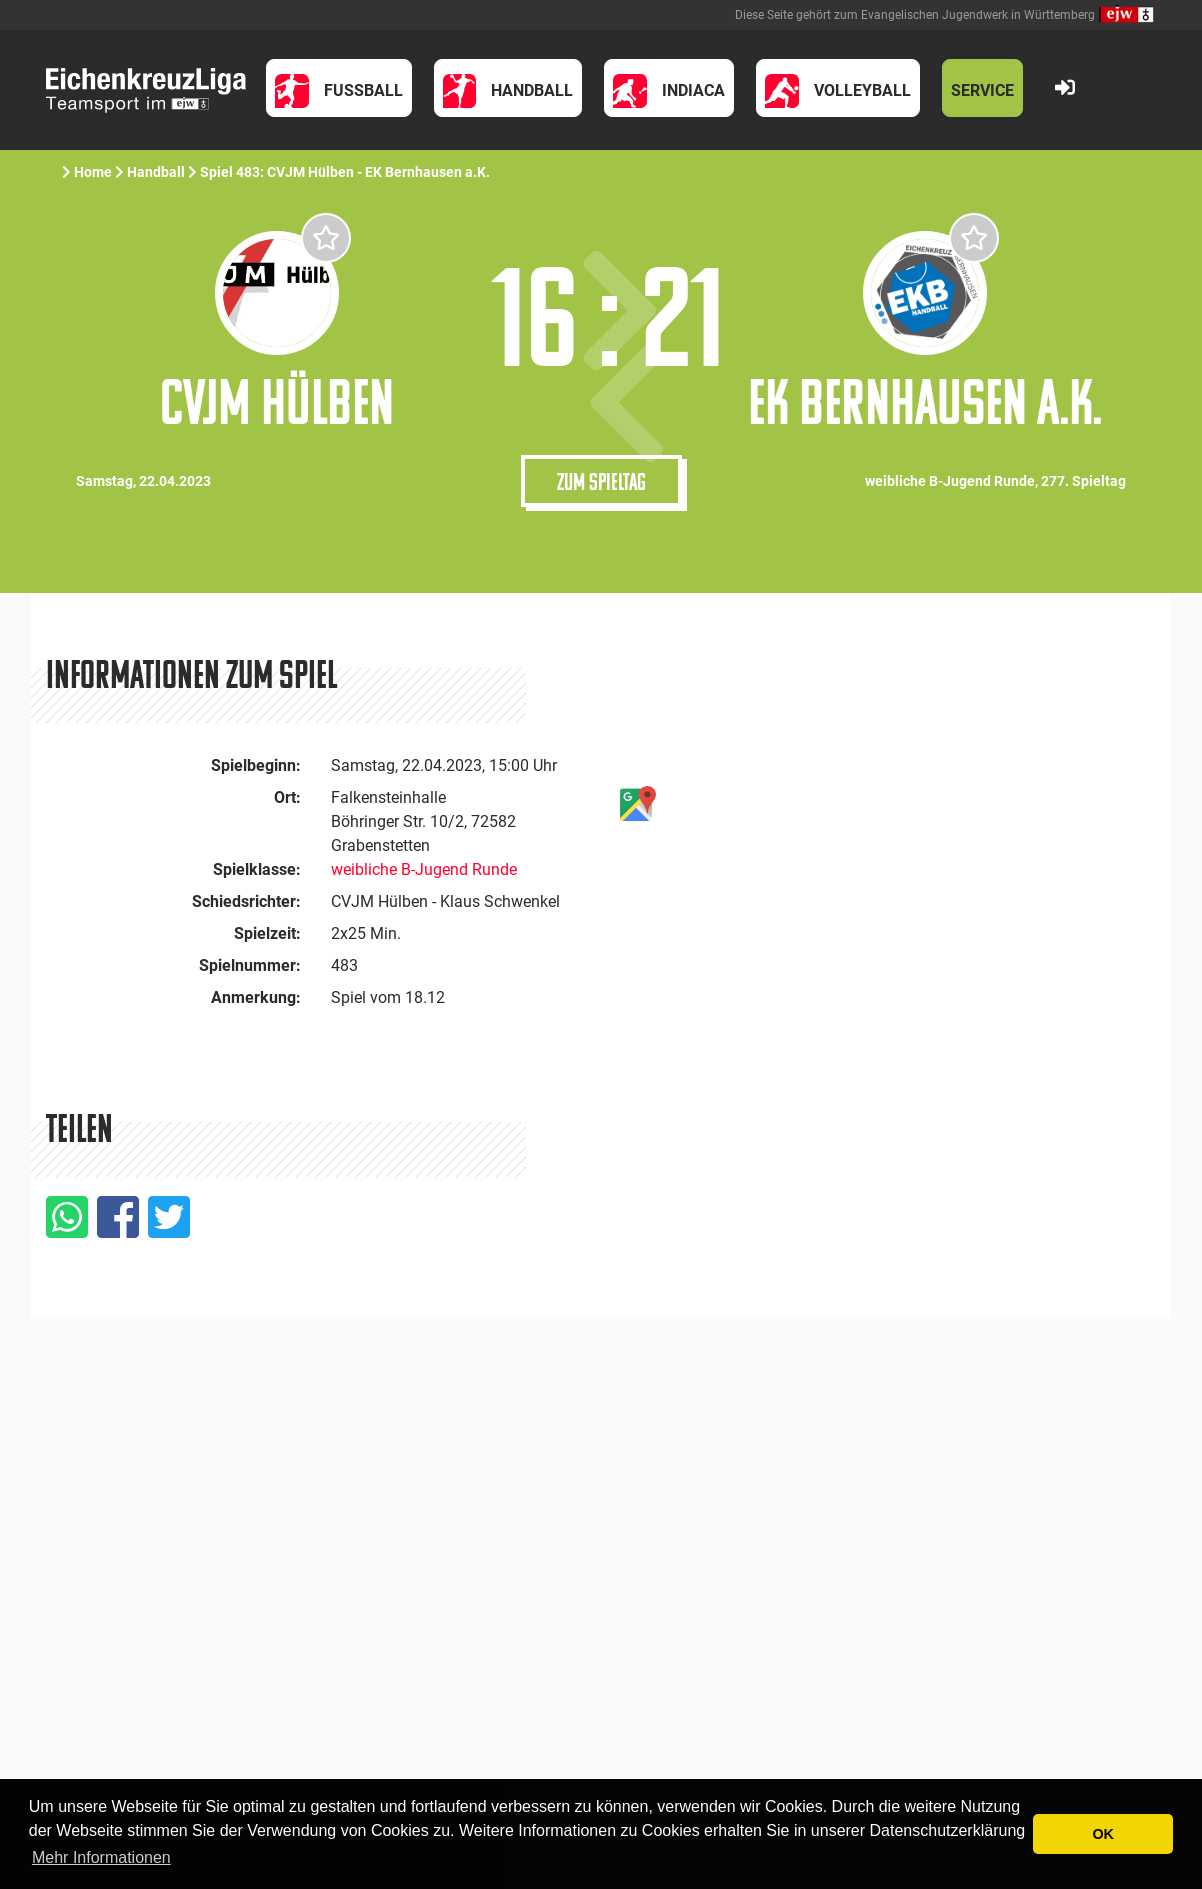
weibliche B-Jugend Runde (424, 869)
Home (93, 172)
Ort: (287, 797)
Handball (156, 172)
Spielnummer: (250, 965)
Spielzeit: (267, 933)
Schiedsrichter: (246, 901)
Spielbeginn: (256, 765)
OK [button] (1103, 1834)
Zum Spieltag (601, 481)
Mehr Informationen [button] (101, 1857)
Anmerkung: (256, 997)
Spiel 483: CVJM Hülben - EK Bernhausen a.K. (345, 172)
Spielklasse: (257, 869)
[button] (339, 88)
